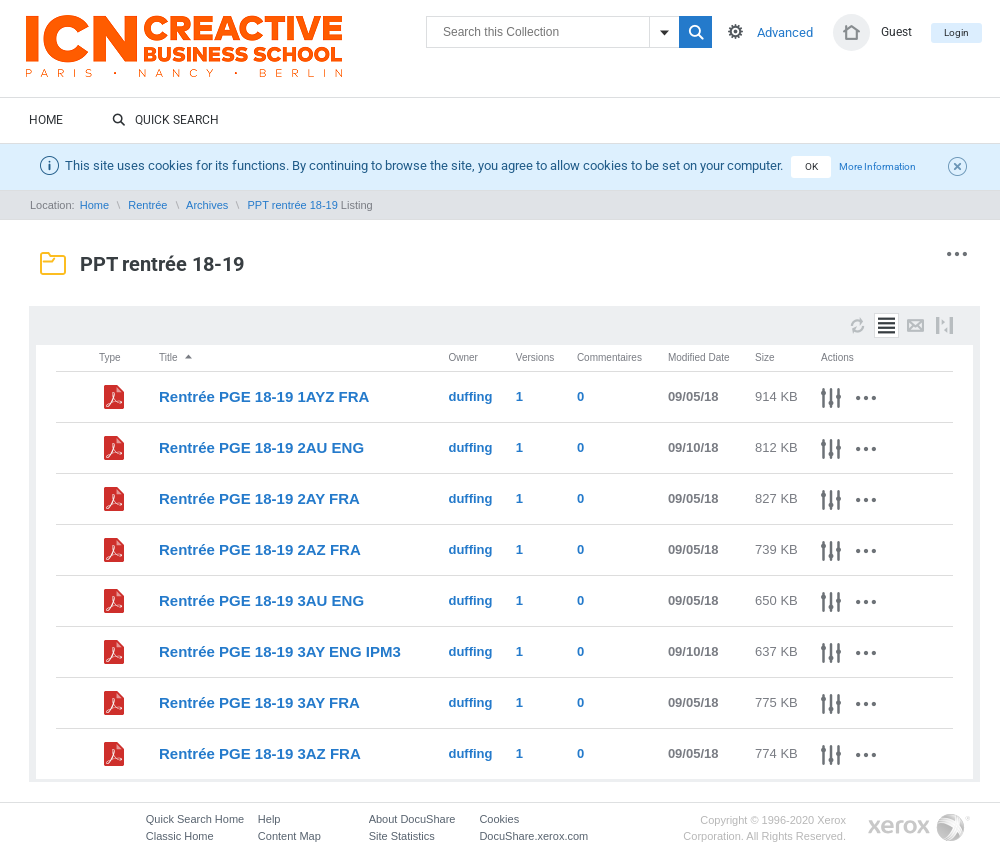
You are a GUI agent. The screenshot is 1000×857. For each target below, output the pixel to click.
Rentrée (147, 205)
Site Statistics (402, 836)
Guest (896, 32)
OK (811, 166)
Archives (207, 205)
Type (110, 357)
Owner (462, 357)
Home (46, 120)
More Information (877, 166)
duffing (470, 396)
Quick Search (165, 121)
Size (764, 357)
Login (956, 32)
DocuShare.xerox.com (533, 836)
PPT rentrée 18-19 (293, 205)
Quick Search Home (195, 819)
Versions (535, 357)
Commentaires (609, 357)
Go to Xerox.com (919, 828)
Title (176, 357)
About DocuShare (412, 819)
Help (269, 819)
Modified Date (699, 357)
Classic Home (180, 836)
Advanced (785, 32)
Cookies (499, 819)
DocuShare (226, 56)
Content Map (289, 836)
